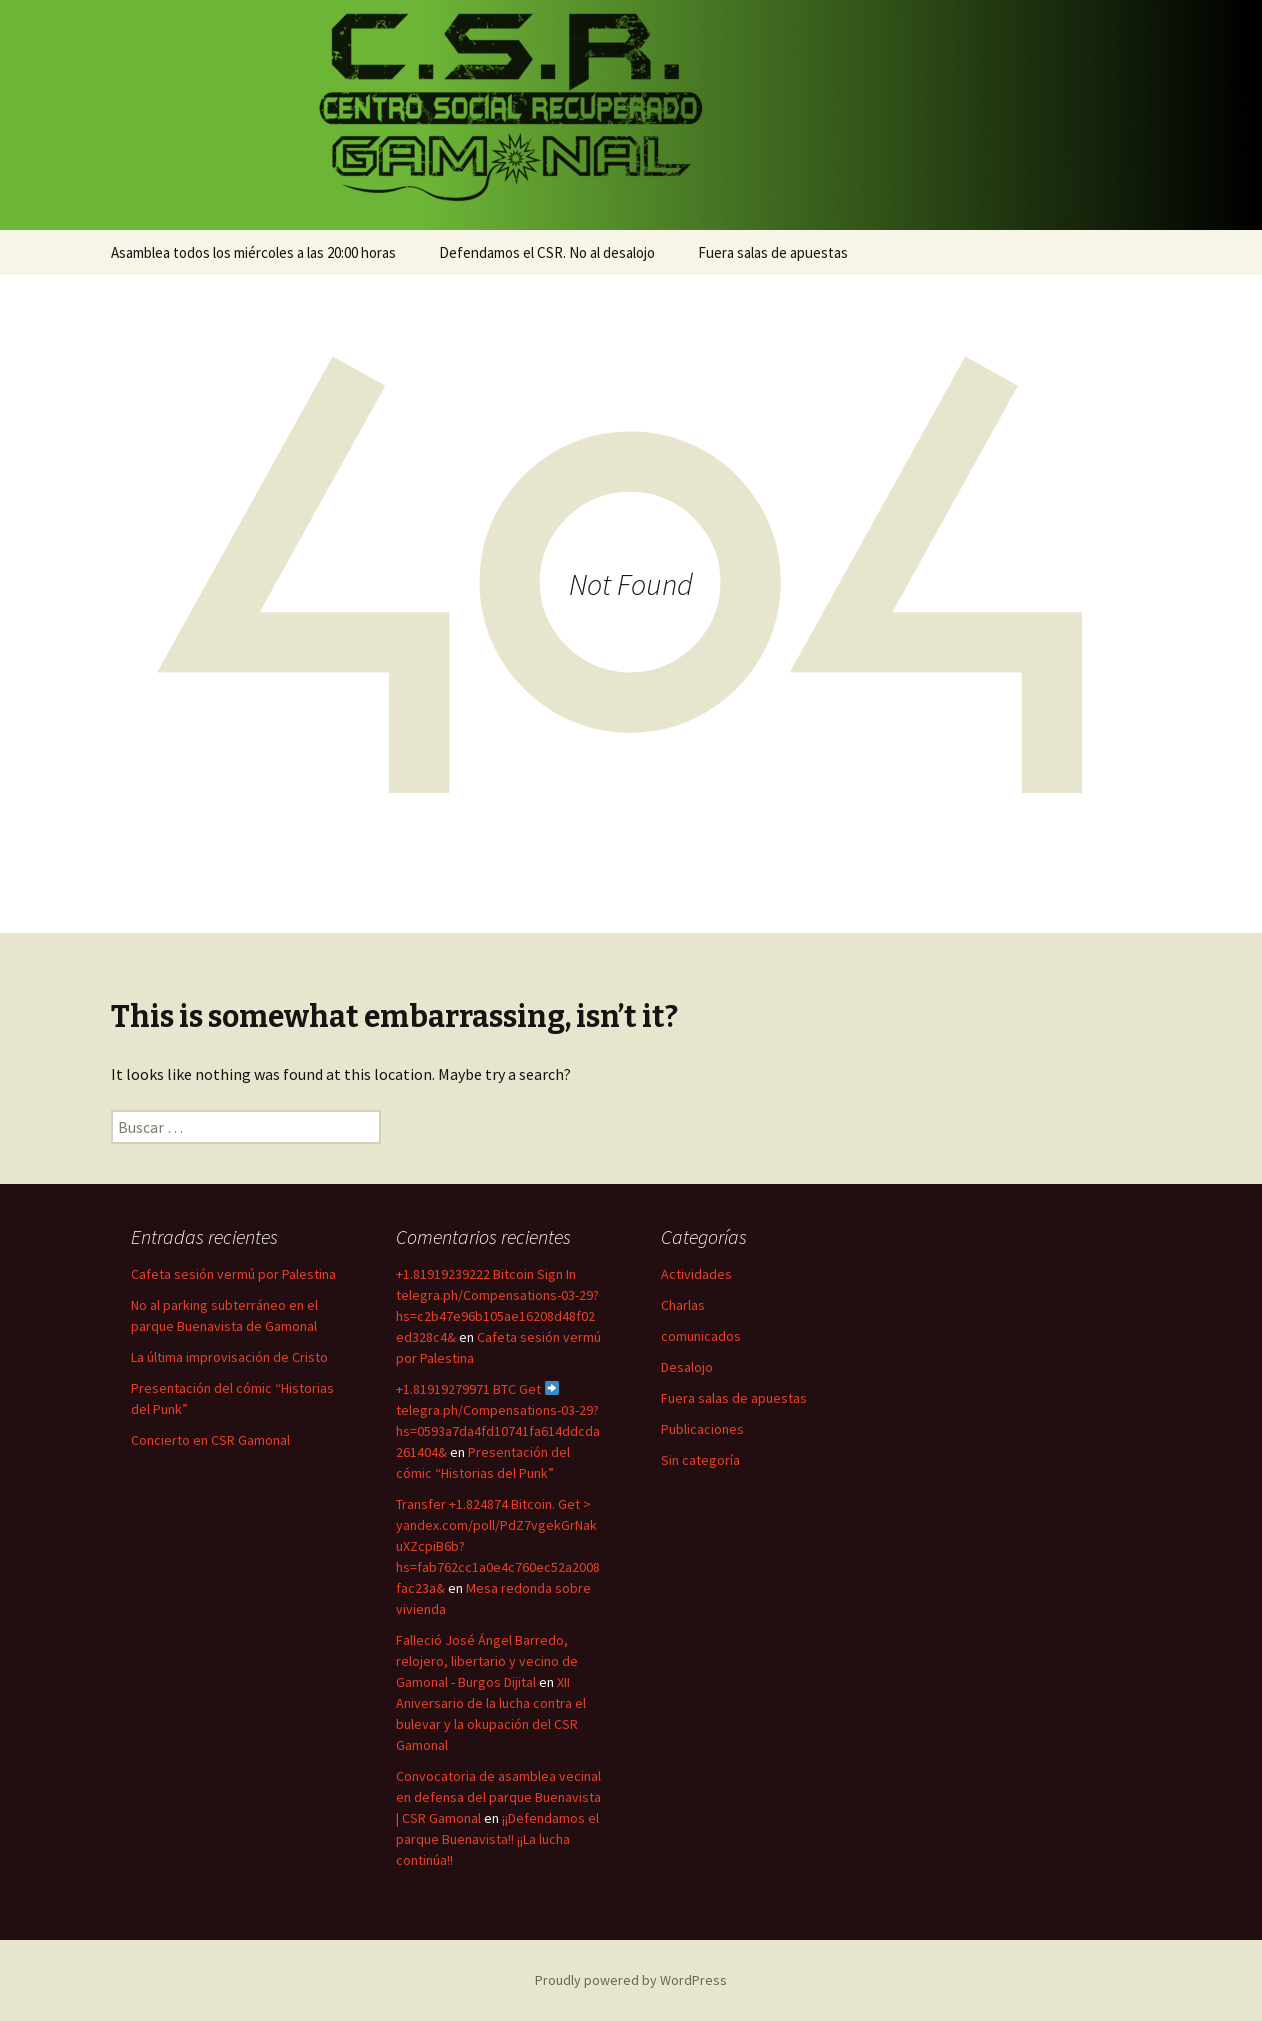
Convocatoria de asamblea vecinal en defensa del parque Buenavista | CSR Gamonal (498, 1797)
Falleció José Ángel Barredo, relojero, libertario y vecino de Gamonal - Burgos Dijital (487, 1661)
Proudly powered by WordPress (631, 1980)
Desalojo (687, 1367)
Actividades (696, 1274)
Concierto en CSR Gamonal (210, 1440)
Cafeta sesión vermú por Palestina (233, 1274)
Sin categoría (700, 1460)
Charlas (683, 1305)
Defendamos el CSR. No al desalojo (547, 252)
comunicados (701, 1336)
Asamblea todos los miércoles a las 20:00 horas (253, 252)
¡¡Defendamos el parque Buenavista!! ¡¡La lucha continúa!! (497, 1839)
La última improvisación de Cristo (229, 1357)
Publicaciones (702, 1429)
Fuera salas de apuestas (773, 252)
